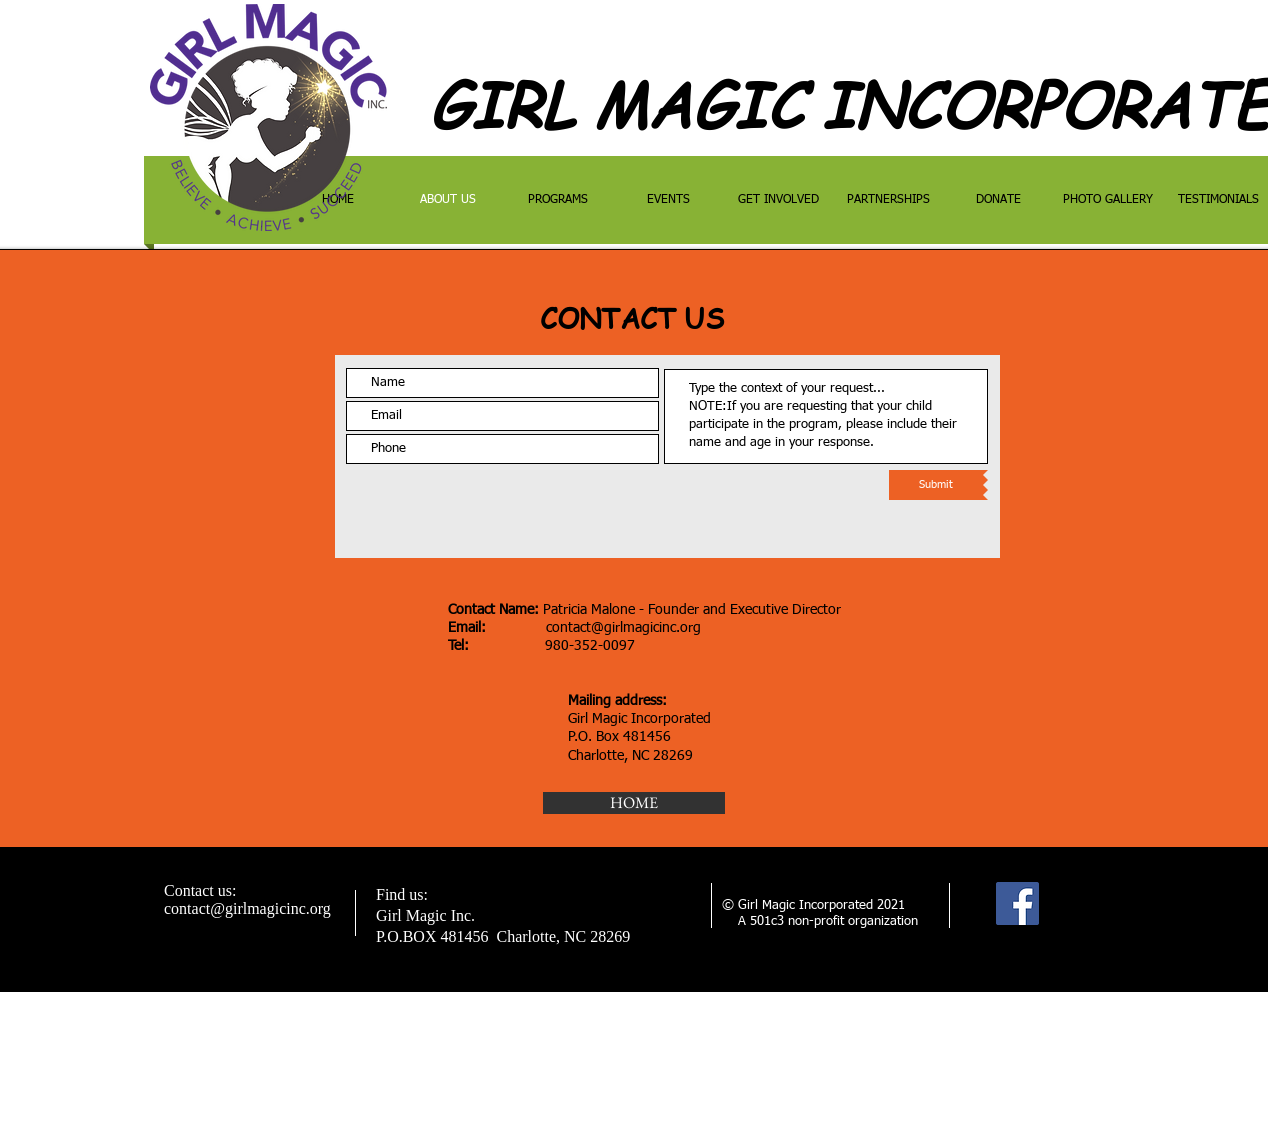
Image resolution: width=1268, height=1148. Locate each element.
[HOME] (634, 803)
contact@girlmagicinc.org (623, 628)
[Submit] (936, 485)
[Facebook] (1017, 903)
